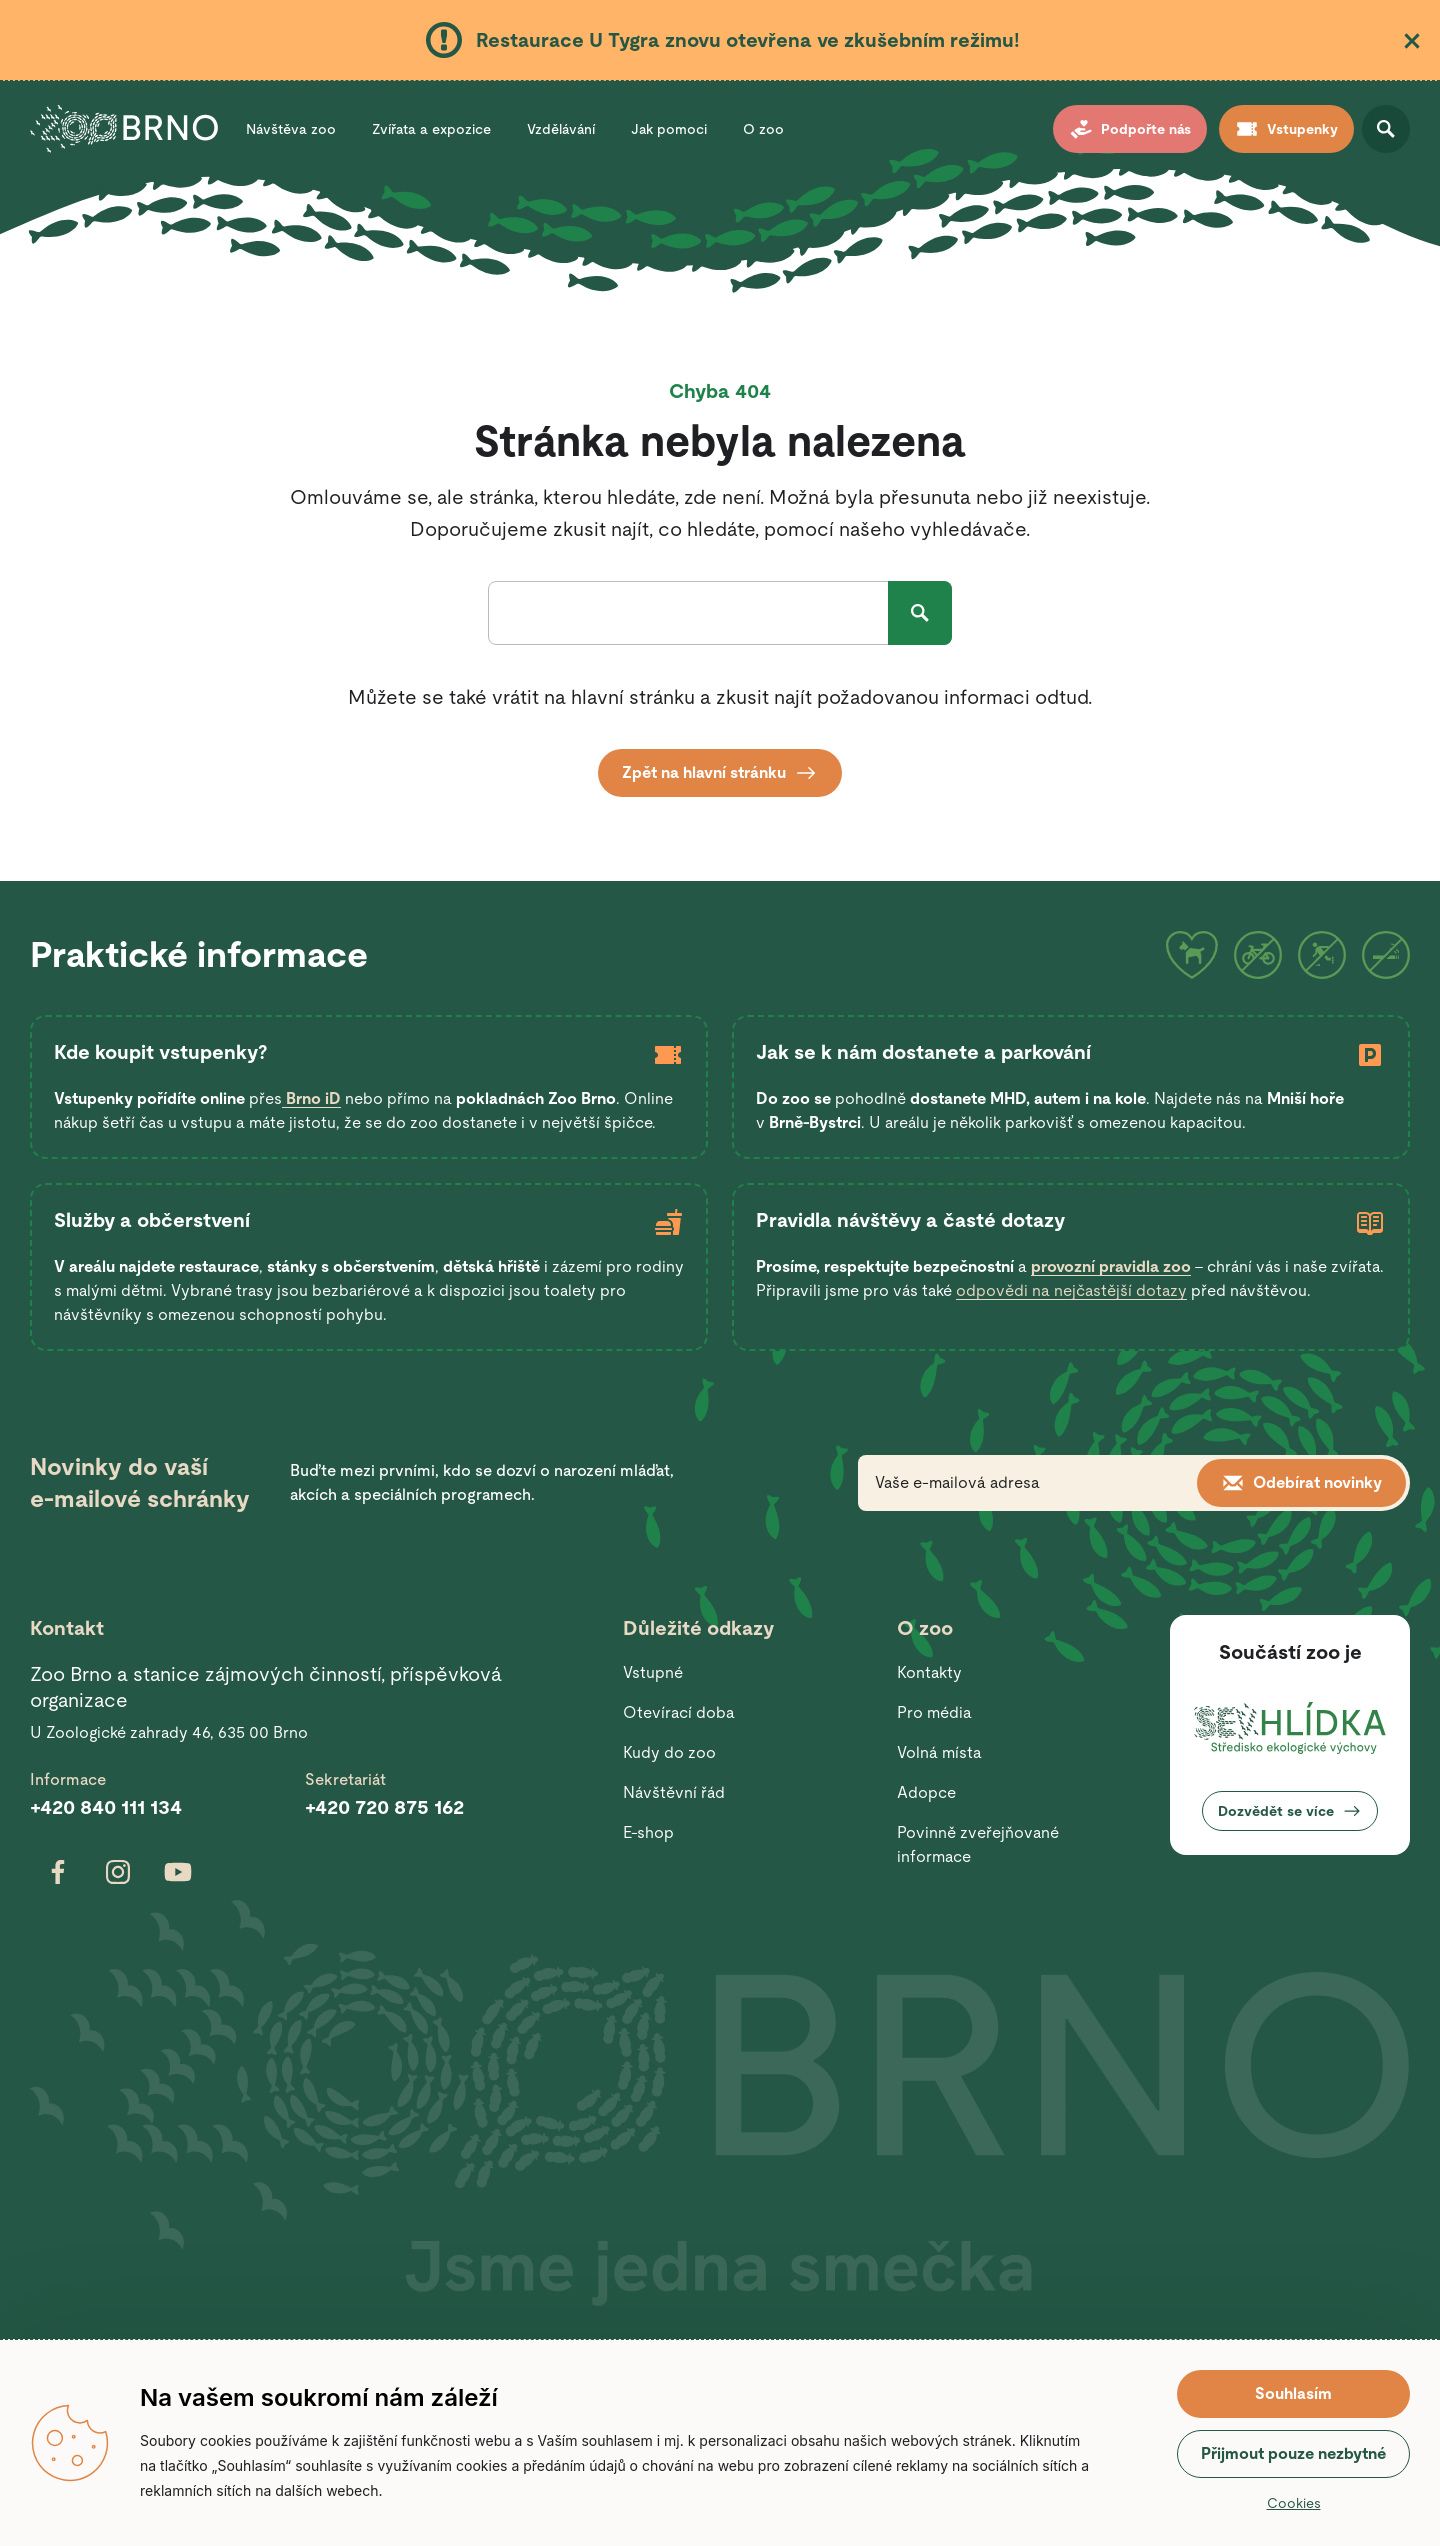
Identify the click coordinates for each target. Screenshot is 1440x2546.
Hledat (920, 613)
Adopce (926, 1792)
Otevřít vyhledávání (1386, 129)
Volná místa (939, 1752)
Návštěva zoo (291, 129)
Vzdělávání (561, 129)
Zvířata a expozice (431, 129)
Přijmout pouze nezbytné (1293, 2453)
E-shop (648, 1832)
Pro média (934, 1712)
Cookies (1294, 2503)
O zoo (763, 129)
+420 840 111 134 (106, 1807)
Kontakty (929, 1672)
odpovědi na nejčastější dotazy (1071, 1290)
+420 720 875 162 (384, 1807)
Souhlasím (1293, 2393)
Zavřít (1412, 41)
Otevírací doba (679, 1712)
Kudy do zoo (669, 1752)
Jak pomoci (669, 129)
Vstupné (653, 1672)
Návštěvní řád (674, 1792)
